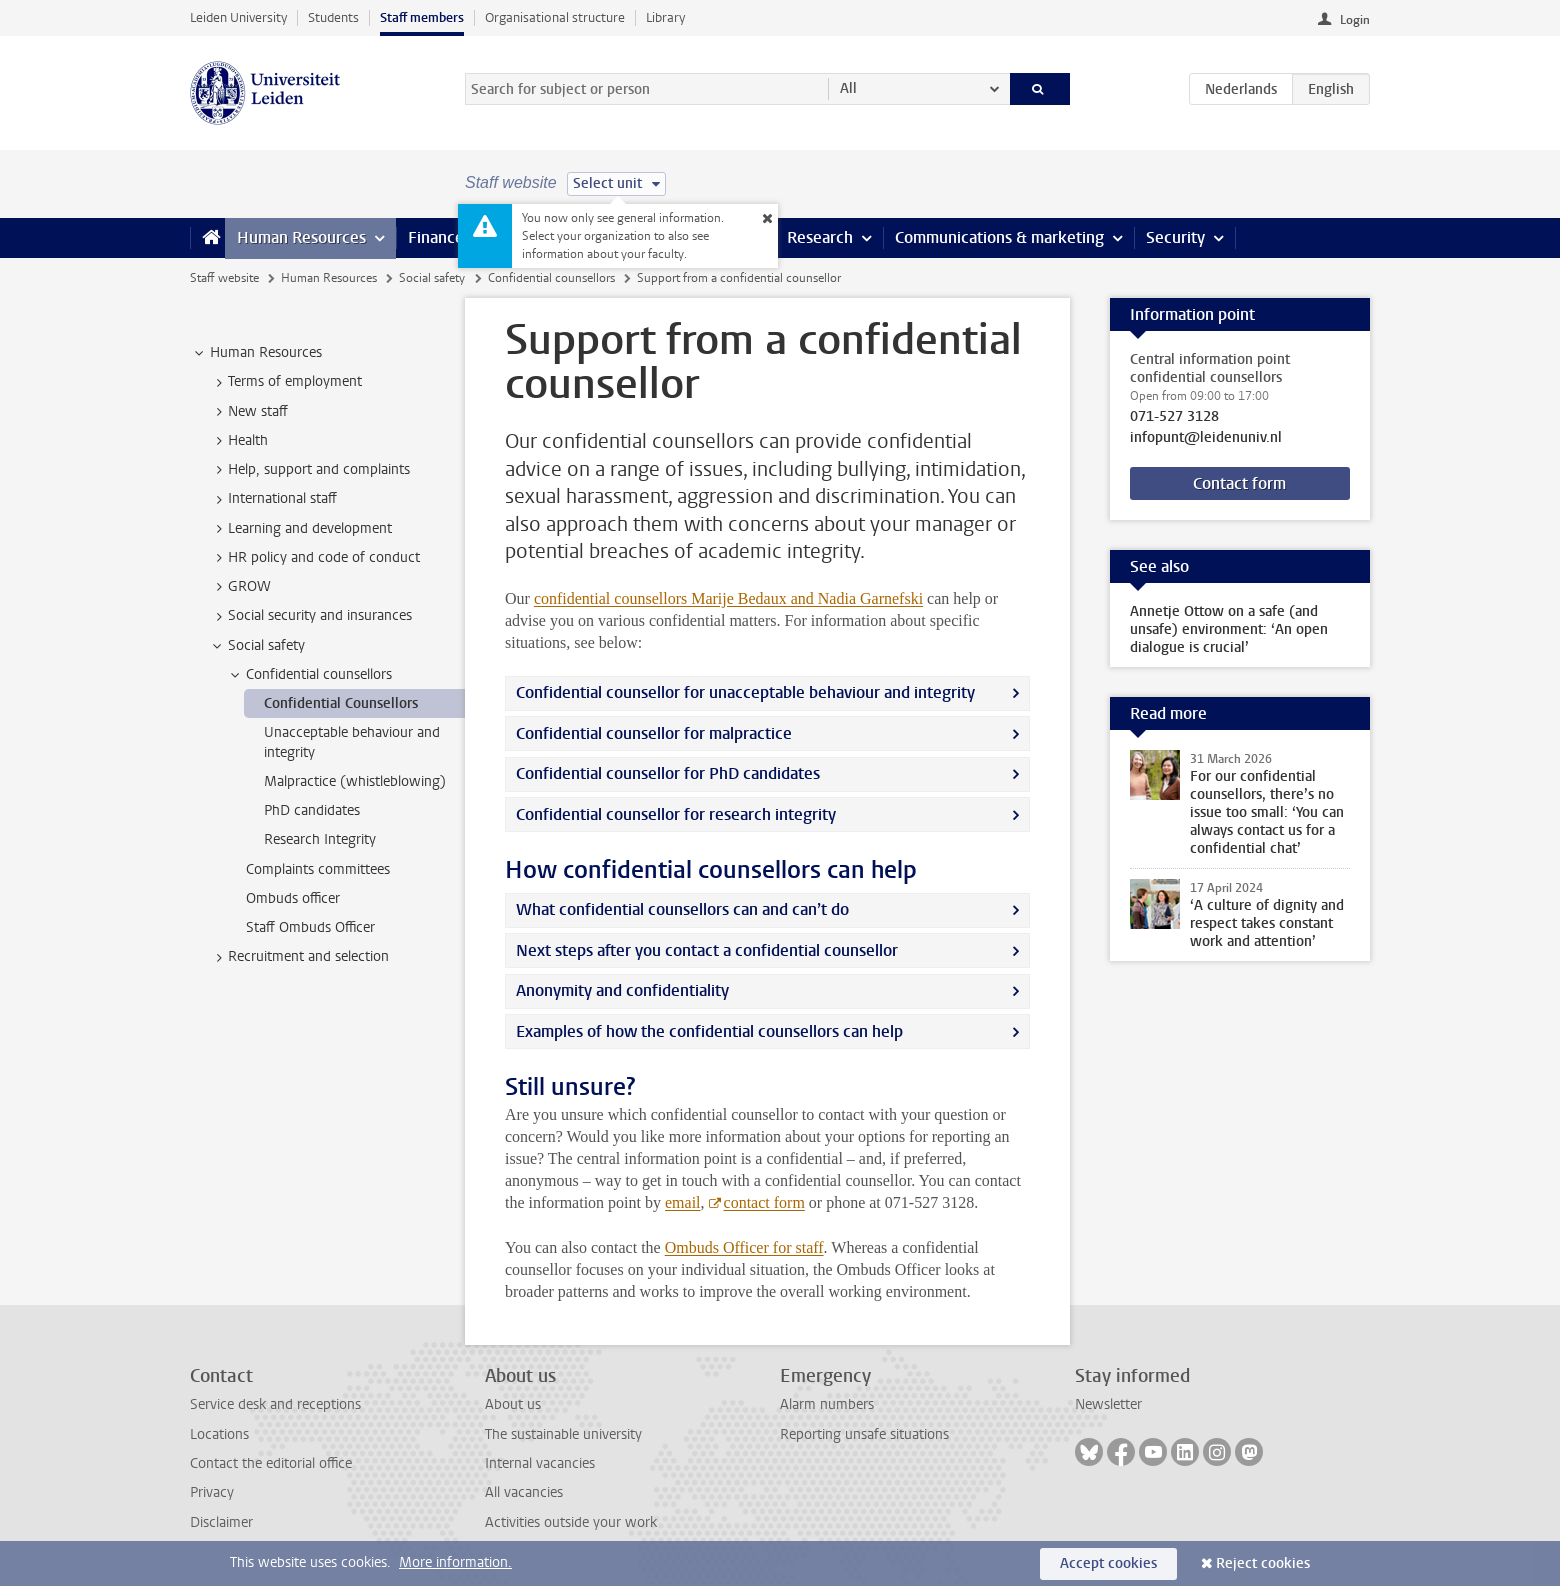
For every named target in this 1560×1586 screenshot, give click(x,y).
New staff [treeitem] (248, 412)
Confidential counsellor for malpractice (654, 733)
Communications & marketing (999, 237)
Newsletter (1108, 1404)
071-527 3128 (1174, 417)
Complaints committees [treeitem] (318, 869)
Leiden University (238, 17)
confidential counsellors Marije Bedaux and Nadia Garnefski (728, 598)
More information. (455, 1562)
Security (1175, 237)
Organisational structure (555, 17)
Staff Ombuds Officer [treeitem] (310, 927)
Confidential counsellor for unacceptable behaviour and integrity (745, 692)
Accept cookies (1108, 1563)
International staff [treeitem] (273, 499)
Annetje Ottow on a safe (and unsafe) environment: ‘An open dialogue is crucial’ (1229, 629)
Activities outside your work (571, 1522)
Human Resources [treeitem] (256, 353)
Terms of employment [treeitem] (285, 382)
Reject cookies (1263, 1563)
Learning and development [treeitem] (300, 529)
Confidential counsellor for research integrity (676, 814)
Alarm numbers (827, 1404)
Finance (436, 237)
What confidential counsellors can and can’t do (682, 909)
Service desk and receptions (275, 1404)
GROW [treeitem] (240, 587)
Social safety (432, 278)
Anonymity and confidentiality (622, 990)
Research (820, 237)
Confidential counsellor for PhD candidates (668, 773)
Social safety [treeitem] (257, 646)
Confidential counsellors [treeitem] (309, 675)
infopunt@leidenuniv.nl (1206, 438)
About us (513, 1404)
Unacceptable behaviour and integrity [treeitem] (352, 742)
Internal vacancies (540, 1463)
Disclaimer (221, 1522)
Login (1355, 20)
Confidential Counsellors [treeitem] (341, 703)
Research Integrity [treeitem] (320, 839)
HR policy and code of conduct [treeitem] (314, 558)
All (848, 88)
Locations (219, 1434)
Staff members (422, 17)
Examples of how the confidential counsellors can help (709, 1031)
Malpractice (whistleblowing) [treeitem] (355, 781)
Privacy (212, 1492)
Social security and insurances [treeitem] (310, 616)
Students (333, 17)
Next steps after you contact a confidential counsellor (707, 950)
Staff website (224, 278)
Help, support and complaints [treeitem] (309, 470)
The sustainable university (563, 1434)
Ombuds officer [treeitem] (293, 898)
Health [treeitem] (238, 441)
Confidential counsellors (551, 278)
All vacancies (524, 1492)
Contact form (1239, 483)
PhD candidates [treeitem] (312, 810)
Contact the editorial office (271, 1463)
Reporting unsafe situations (864, 1434)
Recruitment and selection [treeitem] (299, 957)
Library (665, 17)
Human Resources (301, 237)
